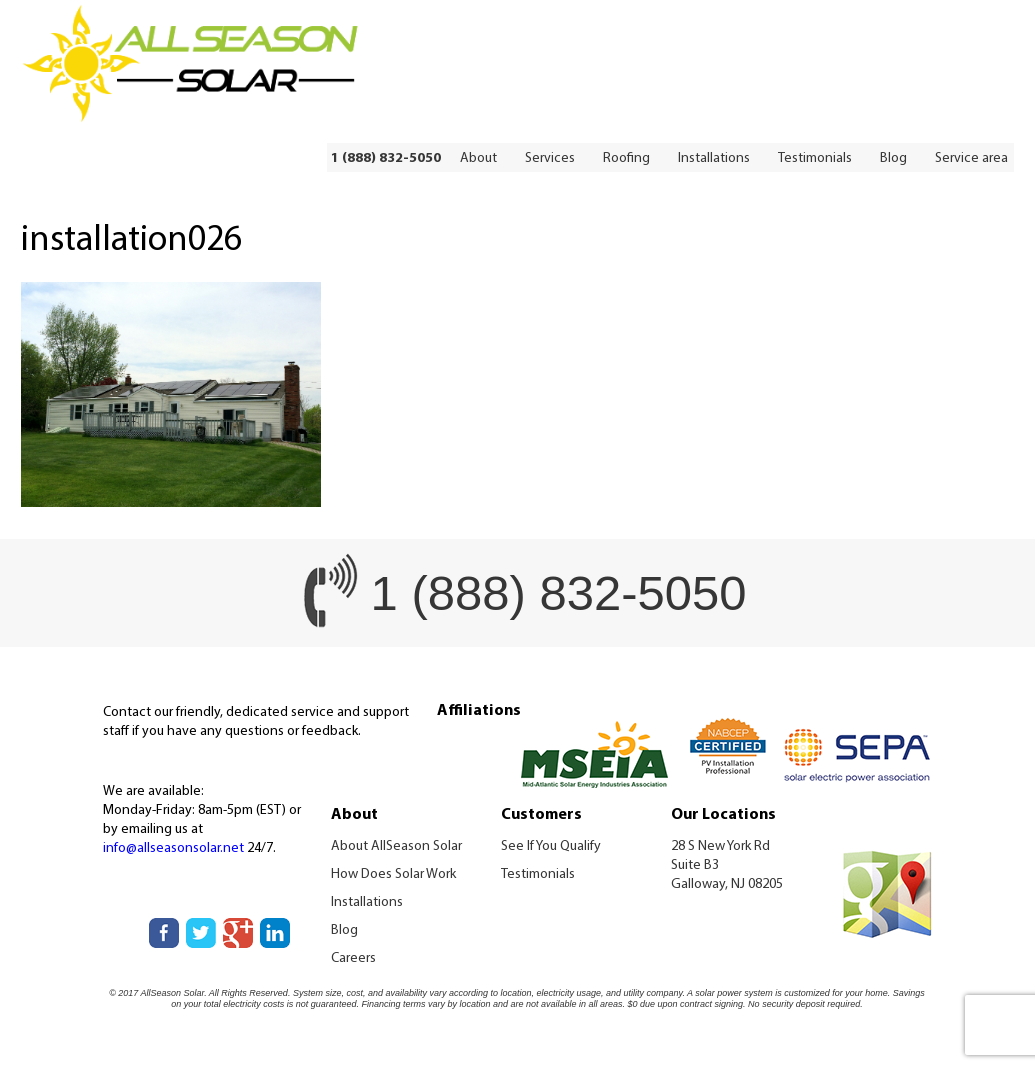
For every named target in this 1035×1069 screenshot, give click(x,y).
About (478, 158)
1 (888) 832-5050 (386, 158)
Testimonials (815, 158)
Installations (714, 158)
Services (550, 158)
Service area (971, 158)
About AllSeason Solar (396, 846)
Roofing (626, 158)
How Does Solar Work (393, 874)
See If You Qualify (551, 846)
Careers (353, 958)
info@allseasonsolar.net (173, 848)
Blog (893, 158)
